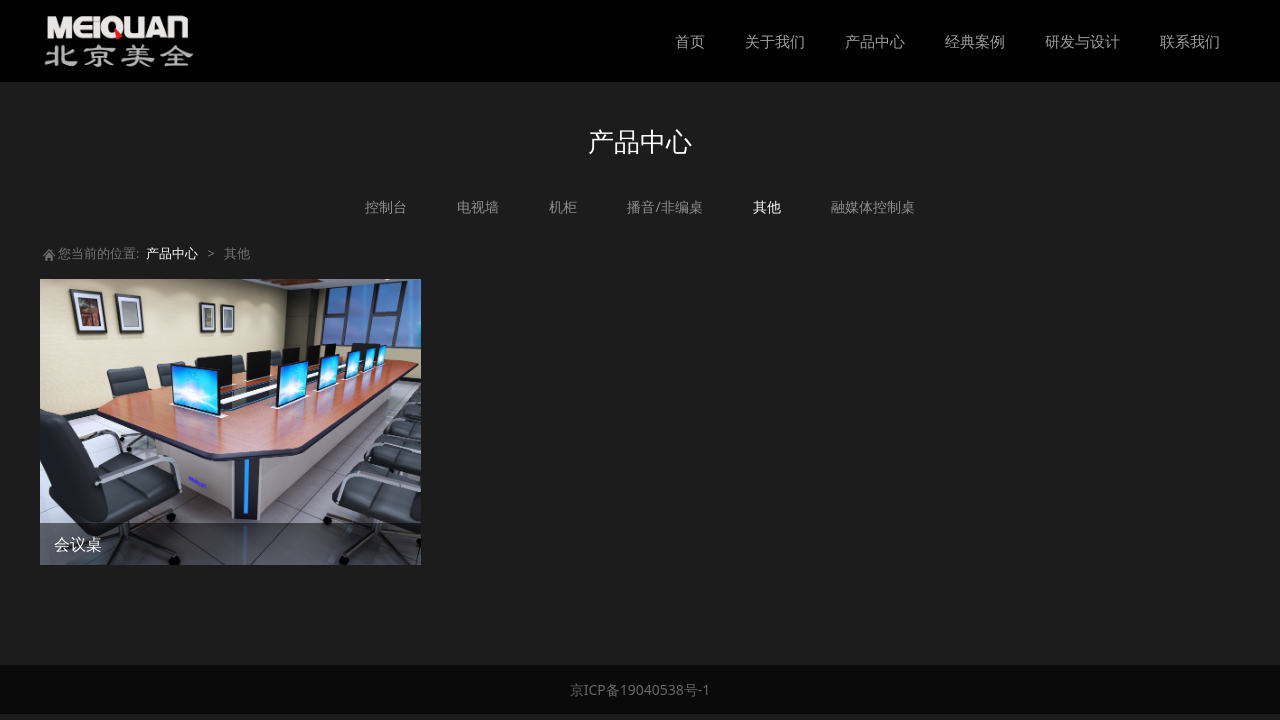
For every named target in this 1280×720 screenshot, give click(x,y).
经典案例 (975, 41)
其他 (767, 206)
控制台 (386, 206)
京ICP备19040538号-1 (640, 689)
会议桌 (78, 544)
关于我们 (775, 41)
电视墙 (478, 206)
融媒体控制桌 (873, 206)
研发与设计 (1082, 41)
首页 (690, 41)
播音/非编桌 (664, 206)
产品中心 (875, 41)
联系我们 (1190, 41)
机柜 (563, 206)
